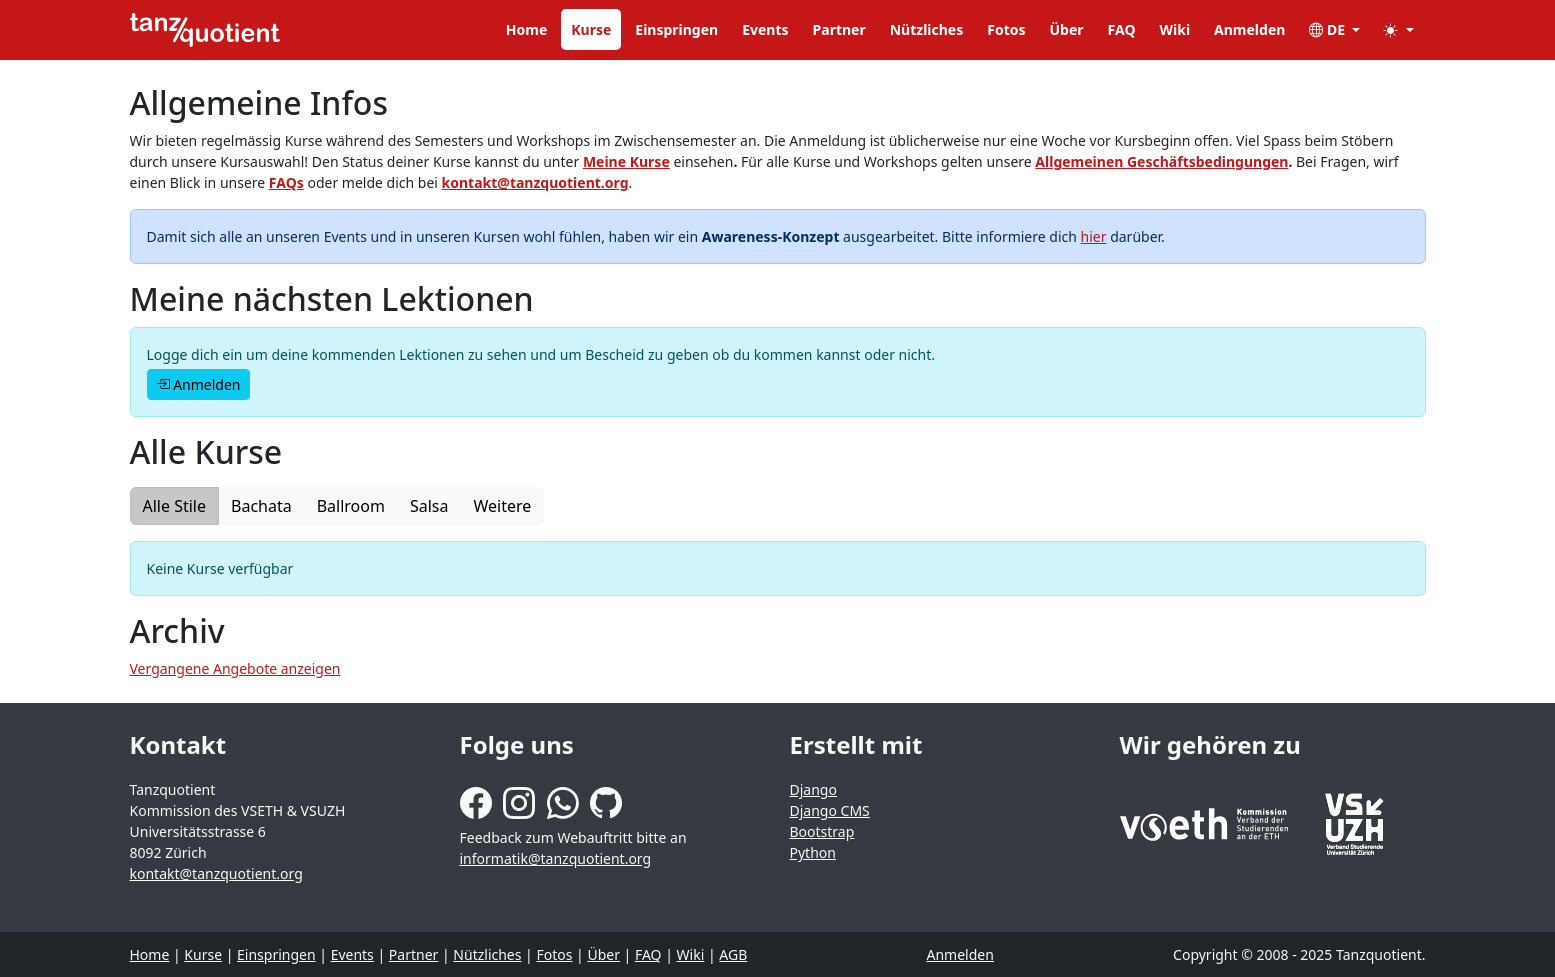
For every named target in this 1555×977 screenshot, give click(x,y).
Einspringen (676, 29)
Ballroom (351, 506)
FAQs (286, 182)
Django (813, 789)
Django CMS (830, 810)
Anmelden (1249, 29)
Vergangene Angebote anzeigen (235, 668)
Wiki (1174, 29)
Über (1067, 29)
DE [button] (1328, 29)
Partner (839, 29)
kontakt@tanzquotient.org (535, 182)
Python (813, 852)
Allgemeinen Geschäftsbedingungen (1161, 161)
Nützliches (927, 29)
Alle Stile (175, 506)
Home (526, 29)
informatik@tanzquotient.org (556, 858)
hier (1094, 236)
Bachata (261, 506)
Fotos (1006, 29)
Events (765, 29)
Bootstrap (822, 831)
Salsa (429, 506)
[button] (1398, 29)
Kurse (591, 29)
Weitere (502, 506)
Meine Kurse (626, 161)
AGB (733, 954)
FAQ (1122, 29)
